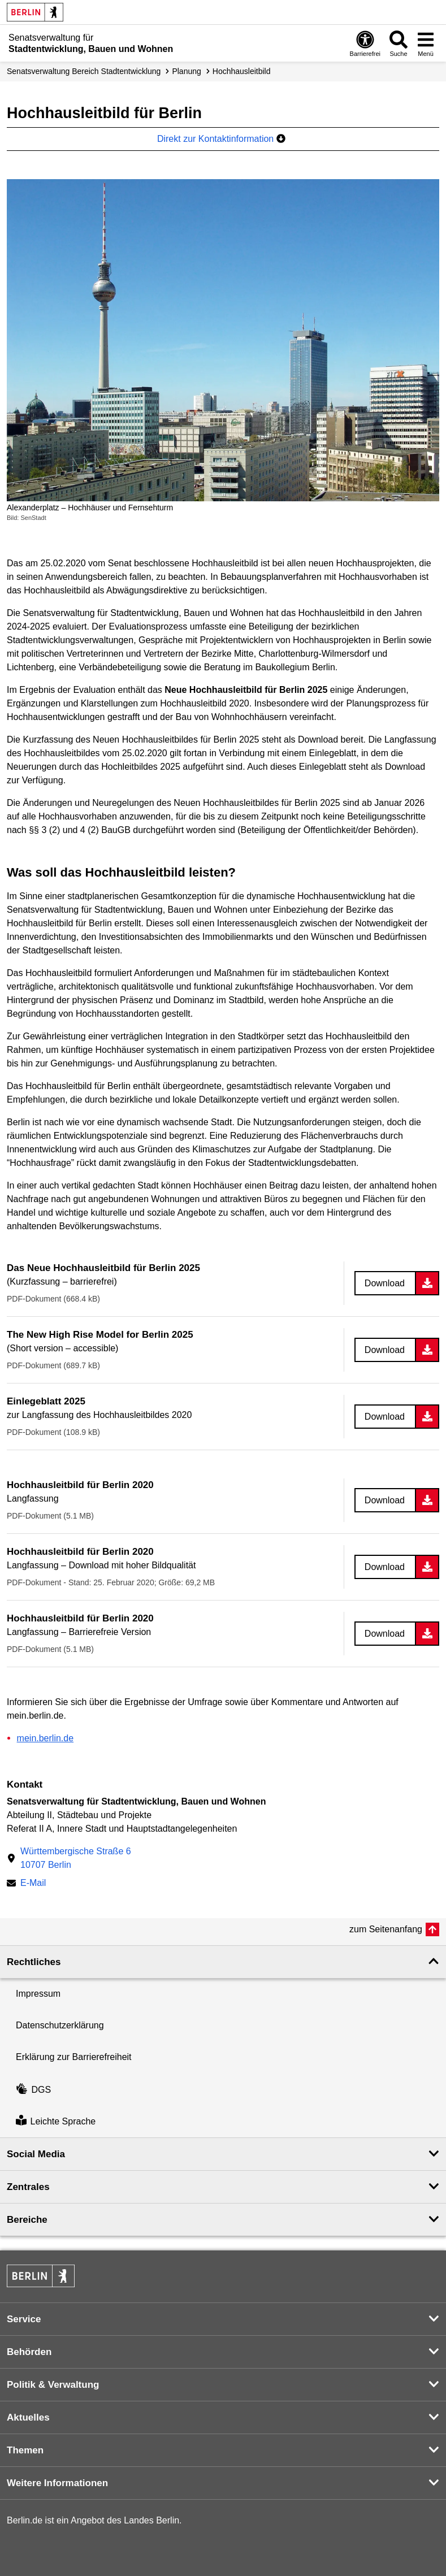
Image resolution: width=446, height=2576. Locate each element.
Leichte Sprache (56, 2121)
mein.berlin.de (45, 1738)
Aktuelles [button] (28, 2417)
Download (385, 1283)
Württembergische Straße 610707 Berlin (75, 1858)
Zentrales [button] (28, 2187)
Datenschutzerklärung (60, 2025)
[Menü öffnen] (425, 43)
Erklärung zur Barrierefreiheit (74, 2057)
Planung (186, 71)
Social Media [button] (36, 2154)
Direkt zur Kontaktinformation (221, 139)
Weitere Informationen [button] (57, 2483)
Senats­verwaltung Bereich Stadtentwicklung (84, 71)
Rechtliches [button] (33, 1962)
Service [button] (24, 2319)
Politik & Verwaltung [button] (53, 2384)
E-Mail (33, 1884)
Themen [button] (25, 2450)
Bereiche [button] (27, 2219)
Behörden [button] (29, 2352)
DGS (33, 2089)
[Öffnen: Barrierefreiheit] (365, 43)
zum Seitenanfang (385, 1929)
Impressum (38, 1993)
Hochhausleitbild (242, 71)
